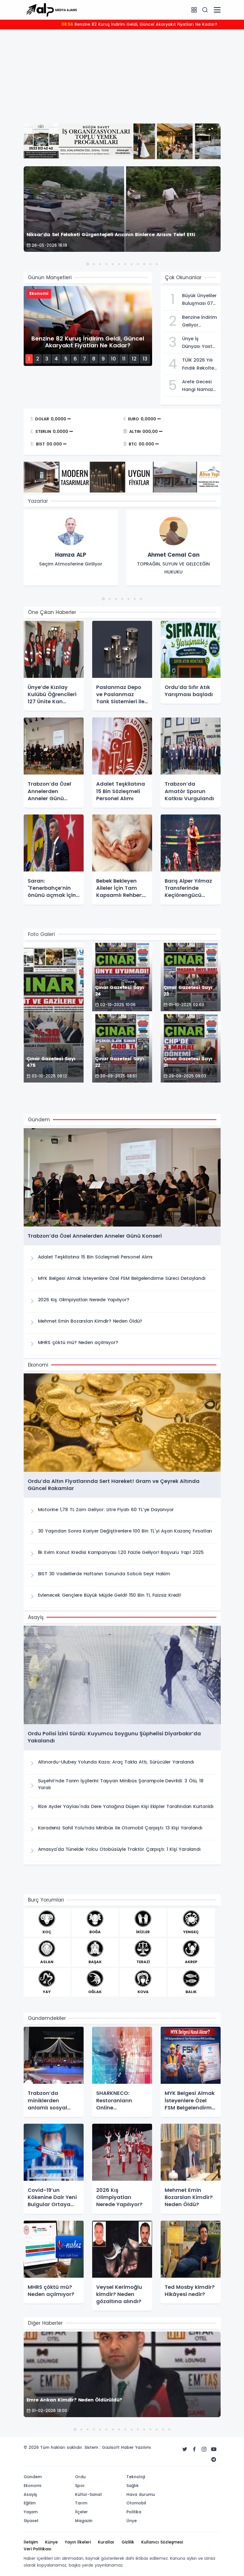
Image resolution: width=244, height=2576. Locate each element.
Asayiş (30, 2494)
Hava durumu (140, 2494)
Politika (133, 2512)
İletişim (31, 2542)
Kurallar (106, 2542)
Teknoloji (135, 2477)
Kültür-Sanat (88, 2494)
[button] (87, 264)
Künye (51, 2542)
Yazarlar (38, 501)
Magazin (83, 2521)
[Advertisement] (122, 76)
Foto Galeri (41, 934)
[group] (71, 548)
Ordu (80, 2477)
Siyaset (31, 2521)
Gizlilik (128, 2542)
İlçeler (81, 2512)
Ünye (131, 2521)
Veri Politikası (37, 2549)
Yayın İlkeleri (78, 2542)
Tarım (81, 2503)
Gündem (33, 2477)
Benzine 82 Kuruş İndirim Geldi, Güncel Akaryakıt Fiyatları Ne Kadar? (139, 24)
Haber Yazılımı (136, 2447)
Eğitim (30, 2503)
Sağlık (132, 2485)
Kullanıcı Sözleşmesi (162, 2542)
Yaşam (31, 2512)
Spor (80, 2485)
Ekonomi (32, 2485)
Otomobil (136, 2503)
